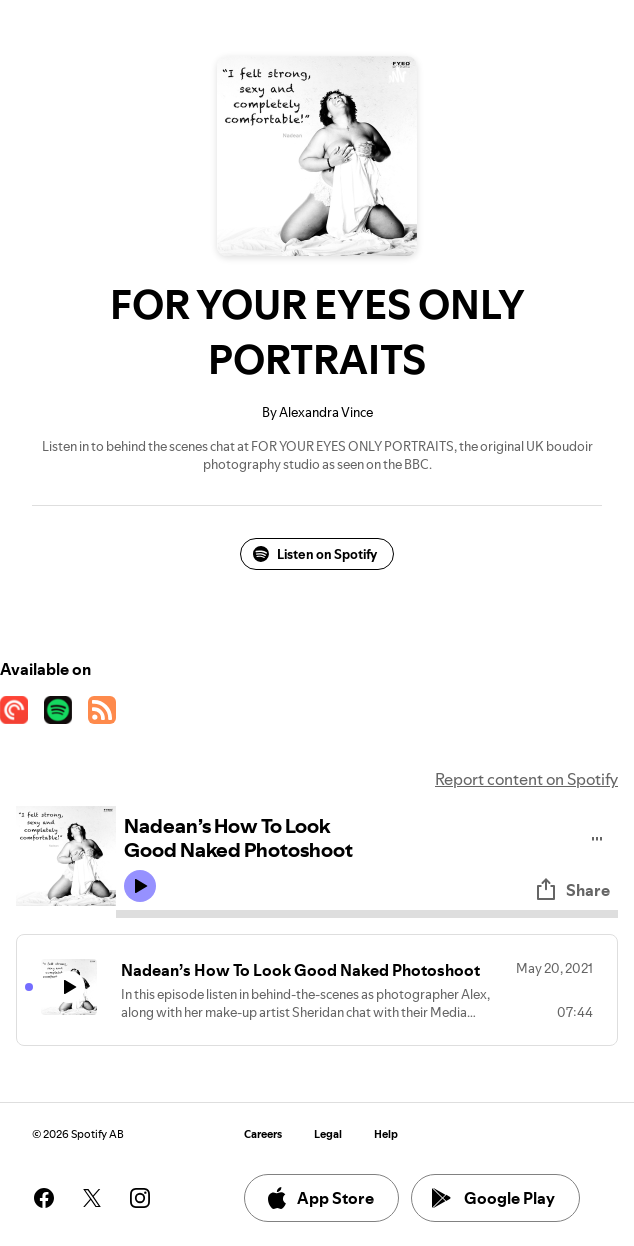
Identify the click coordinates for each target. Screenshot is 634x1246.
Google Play (493, 1198)
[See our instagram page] (140, 1198)
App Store (319, 1198)
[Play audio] (597, 835)
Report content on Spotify (526, 779)
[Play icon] (140, 886)
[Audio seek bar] (367, 914)
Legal (328, 1134)
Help (386, 1134)
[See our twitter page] (92, 1198)
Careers (263, 1134)
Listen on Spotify (315, 554)
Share (572, 890)
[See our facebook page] (44, 1198)
